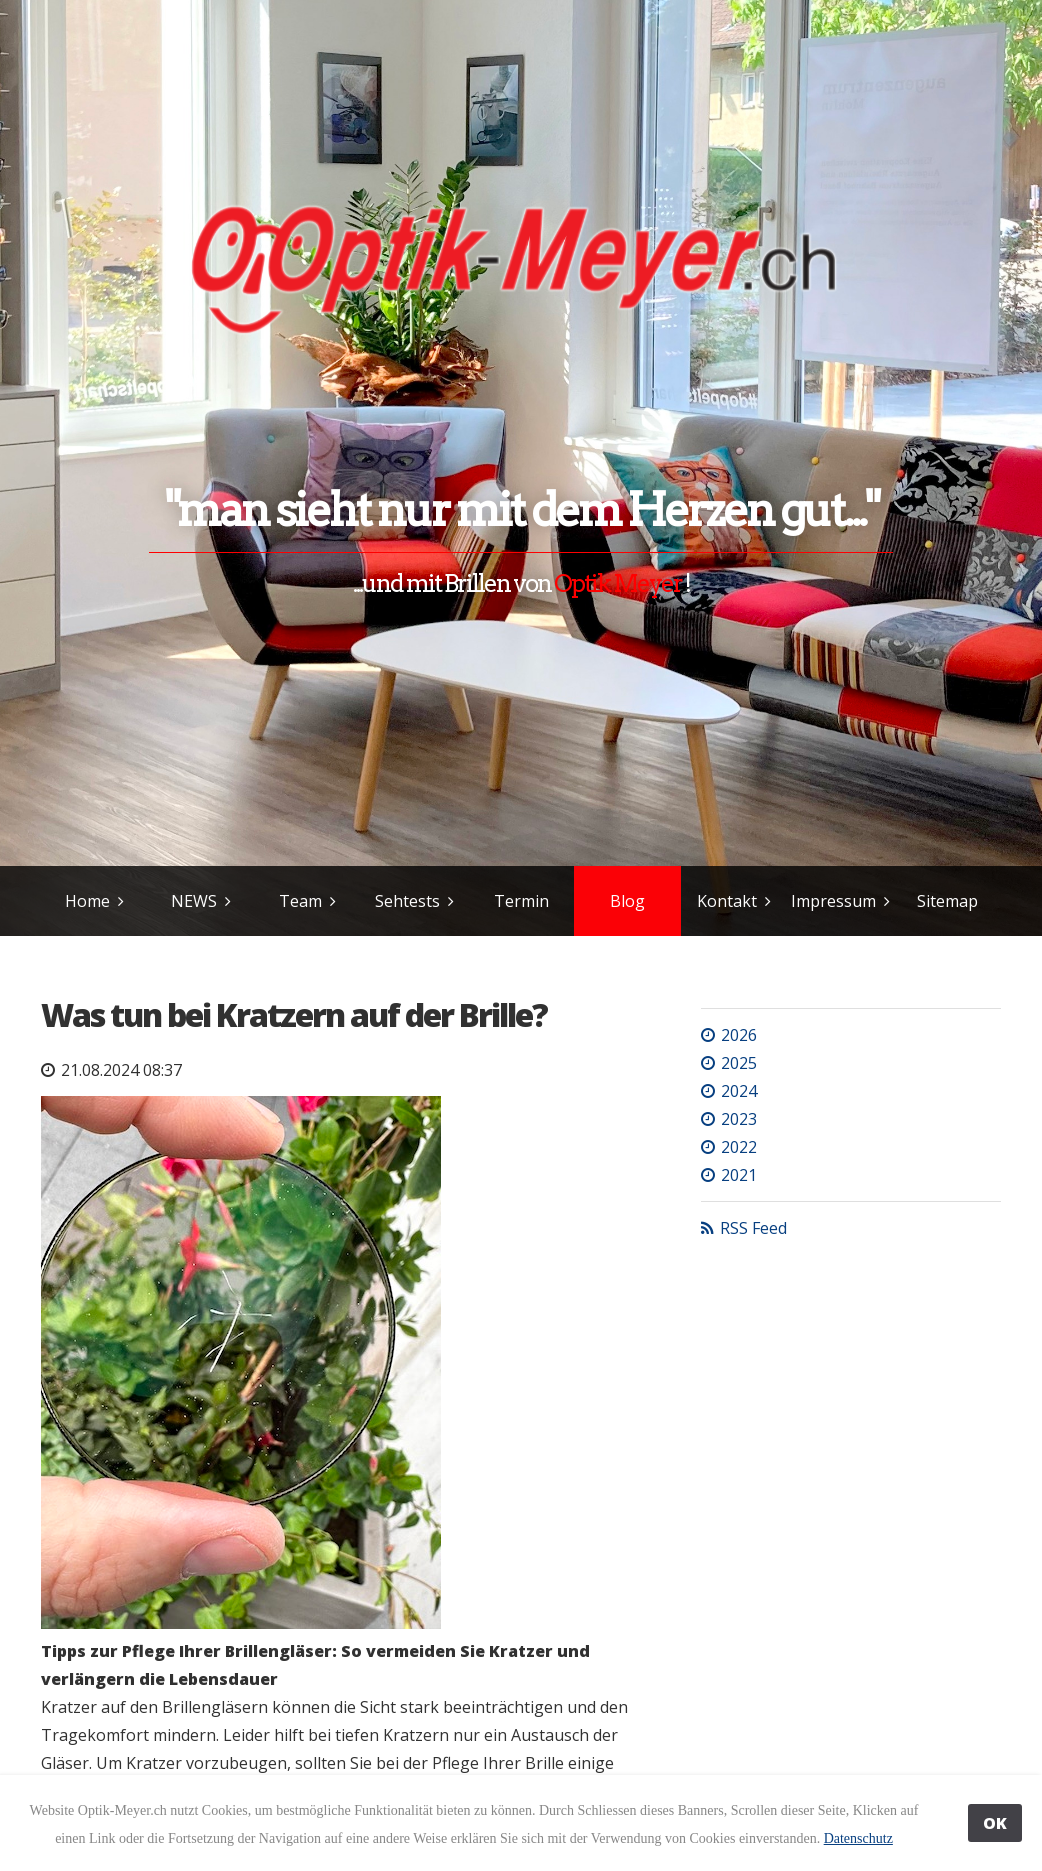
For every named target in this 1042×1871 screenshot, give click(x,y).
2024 (739, 1091)
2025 (739, 1063)
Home (87, 901)
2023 (739, 1119)
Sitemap (947, 901)
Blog (627, 901)
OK (995, 1823)
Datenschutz (858, 1838)
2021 (739, 1175)
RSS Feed (753, 1228)
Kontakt (727, 901)
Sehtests (407, 901)
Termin (521, 901)
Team (300, 901)
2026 (739, 1035)
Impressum (833, 901)
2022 (739, 1147)
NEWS (194, 901)
